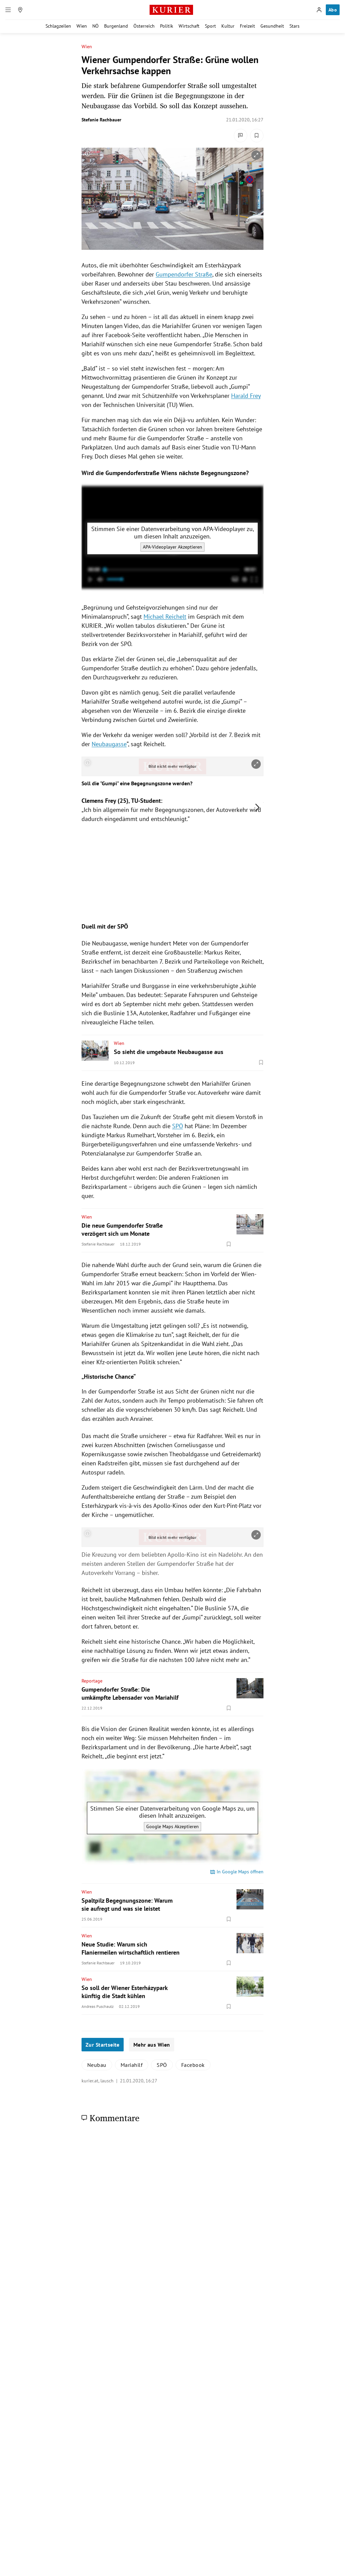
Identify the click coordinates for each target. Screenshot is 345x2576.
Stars (294, 26)
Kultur (227, 26)
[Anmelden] (319, 9)
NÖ (95, 26)
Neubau (96, 2064)
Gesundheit (272, 26)
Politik (166, 26)
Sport (210, 26)
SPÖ (177, 1126)
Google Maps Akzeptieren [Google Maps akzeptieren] (172, 1826)
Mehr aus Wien (151, 2044)
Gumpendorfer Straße (184, 274)
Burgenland (116, 26)
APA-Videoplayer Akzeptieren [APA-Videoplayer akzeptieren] (172, 547)
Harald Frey (245, 396)
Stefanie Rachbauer (101, 120)
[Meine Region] (20, 9)
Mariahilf (132, 2064)
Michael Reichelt (165, 616)
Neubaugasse (109, 744)
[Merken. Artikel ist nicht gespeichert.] (256, 135)
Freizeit (247, 26)
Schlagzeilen (58, 26)
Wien (81, 26)
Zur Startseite (103, 2044)
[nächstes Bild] (257, 807)
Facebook (193, 2064)
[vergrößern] (256, 155)
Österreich (144, 26)
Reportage (92, 1681)
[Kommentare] (240, 135)
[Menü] (8, 9)
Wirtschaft (189, 26)
